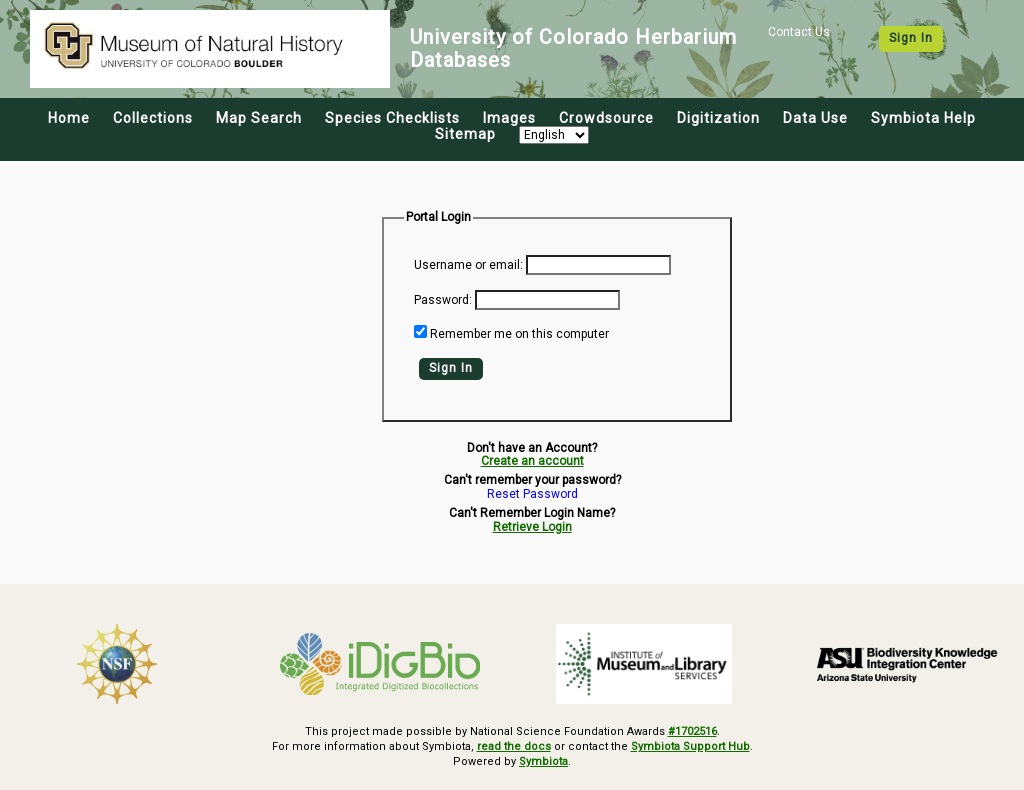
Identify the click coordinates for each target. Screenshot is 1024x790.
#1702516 (692, 731)
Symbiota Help (923, 118)
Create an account (532, 461)
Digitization (718, 118)
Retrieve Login (532, 527)
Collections (153, 118)
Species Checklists (392, 118)
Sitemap (465, 134)
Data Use (815, 118)
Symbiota (543, 761)
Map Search (259, 118)
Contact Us (799, 32)
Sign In (911, 38)
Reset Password (532, 494)
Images (509, 118)
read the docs (514, 746)
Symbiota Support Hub (690, 746)
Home (69, 118)
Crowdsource (606, 118)
